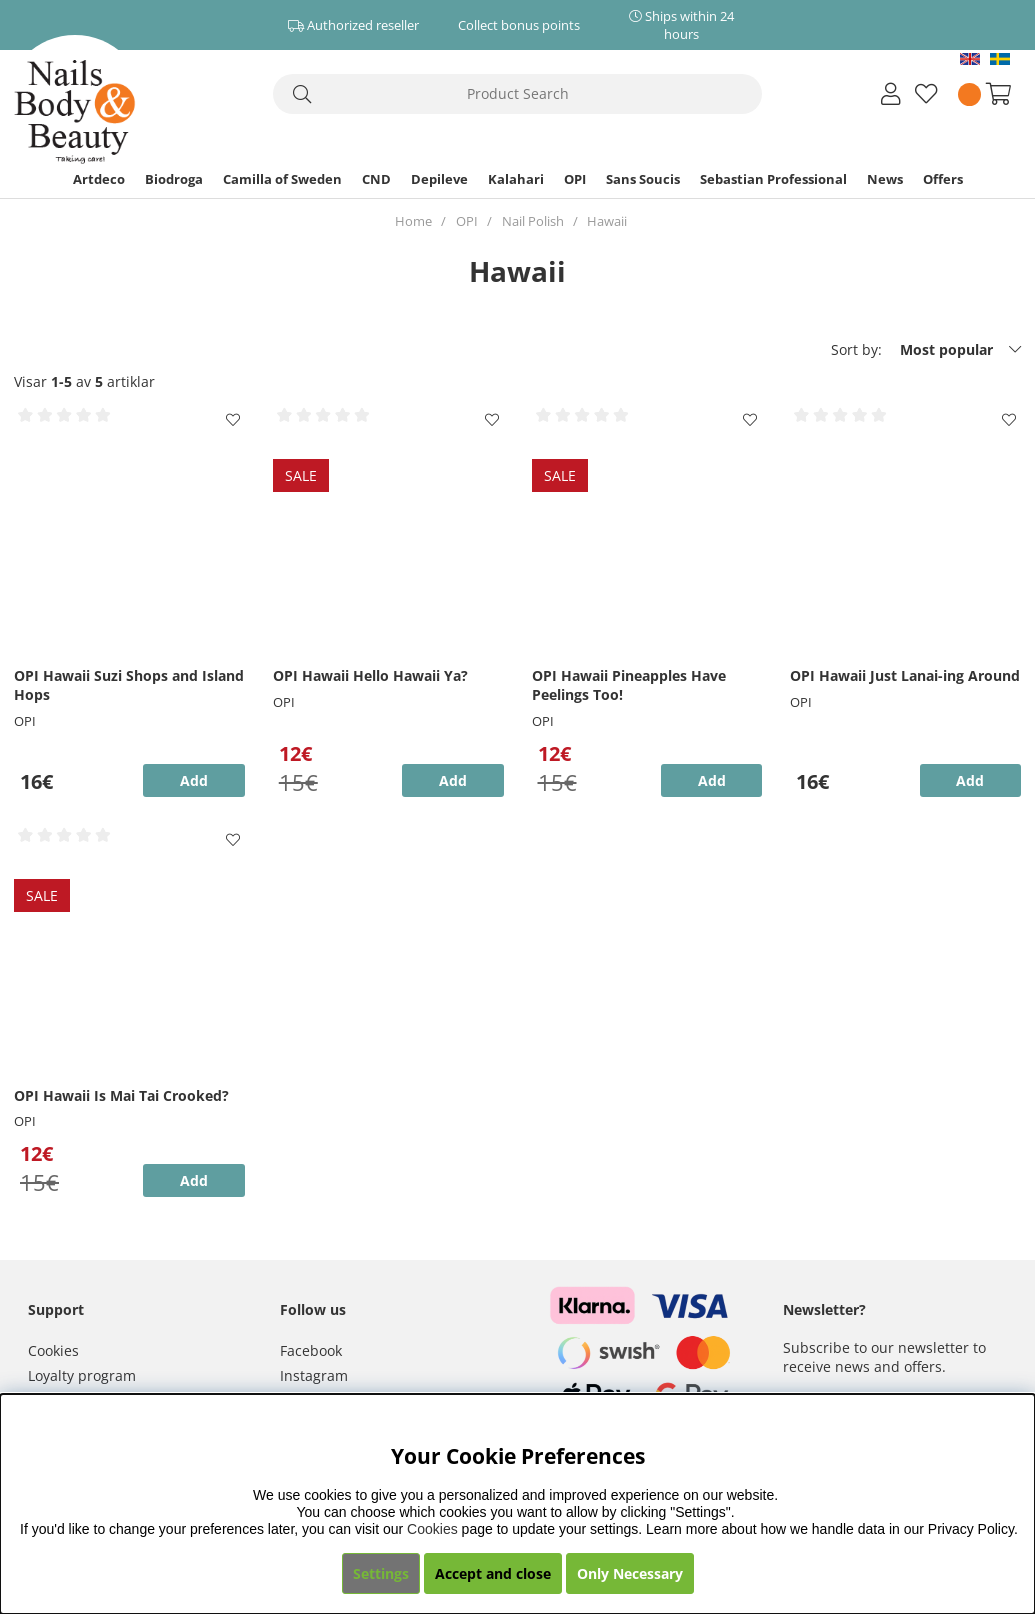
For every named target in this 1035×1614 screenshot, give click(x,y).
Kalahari (516, 179)
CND (376, 179)
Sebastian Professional (773, 179)
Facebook (311, 1350)
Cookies (53, 1350)
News (885, 179)
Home (413, 221)
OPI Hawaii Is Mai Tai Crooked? (121, 1095)
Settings (381, 1573)
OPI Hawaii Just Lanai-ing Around (905, 675)
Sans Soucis (643, 179)
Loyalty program (82, 1375)
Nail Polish (533, 221)
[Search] (518, 94)
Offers (943, 179)
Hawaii (607, 221)
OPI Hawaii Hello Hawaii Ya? (370, 675)
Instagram (314, 1375)
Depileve (439, 179)
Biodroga (174, 179)
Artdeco (99, 179)
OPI (575, 179)
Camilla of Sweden (282, 179)
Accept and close (493, 1573)
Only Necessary (630, 1573)
